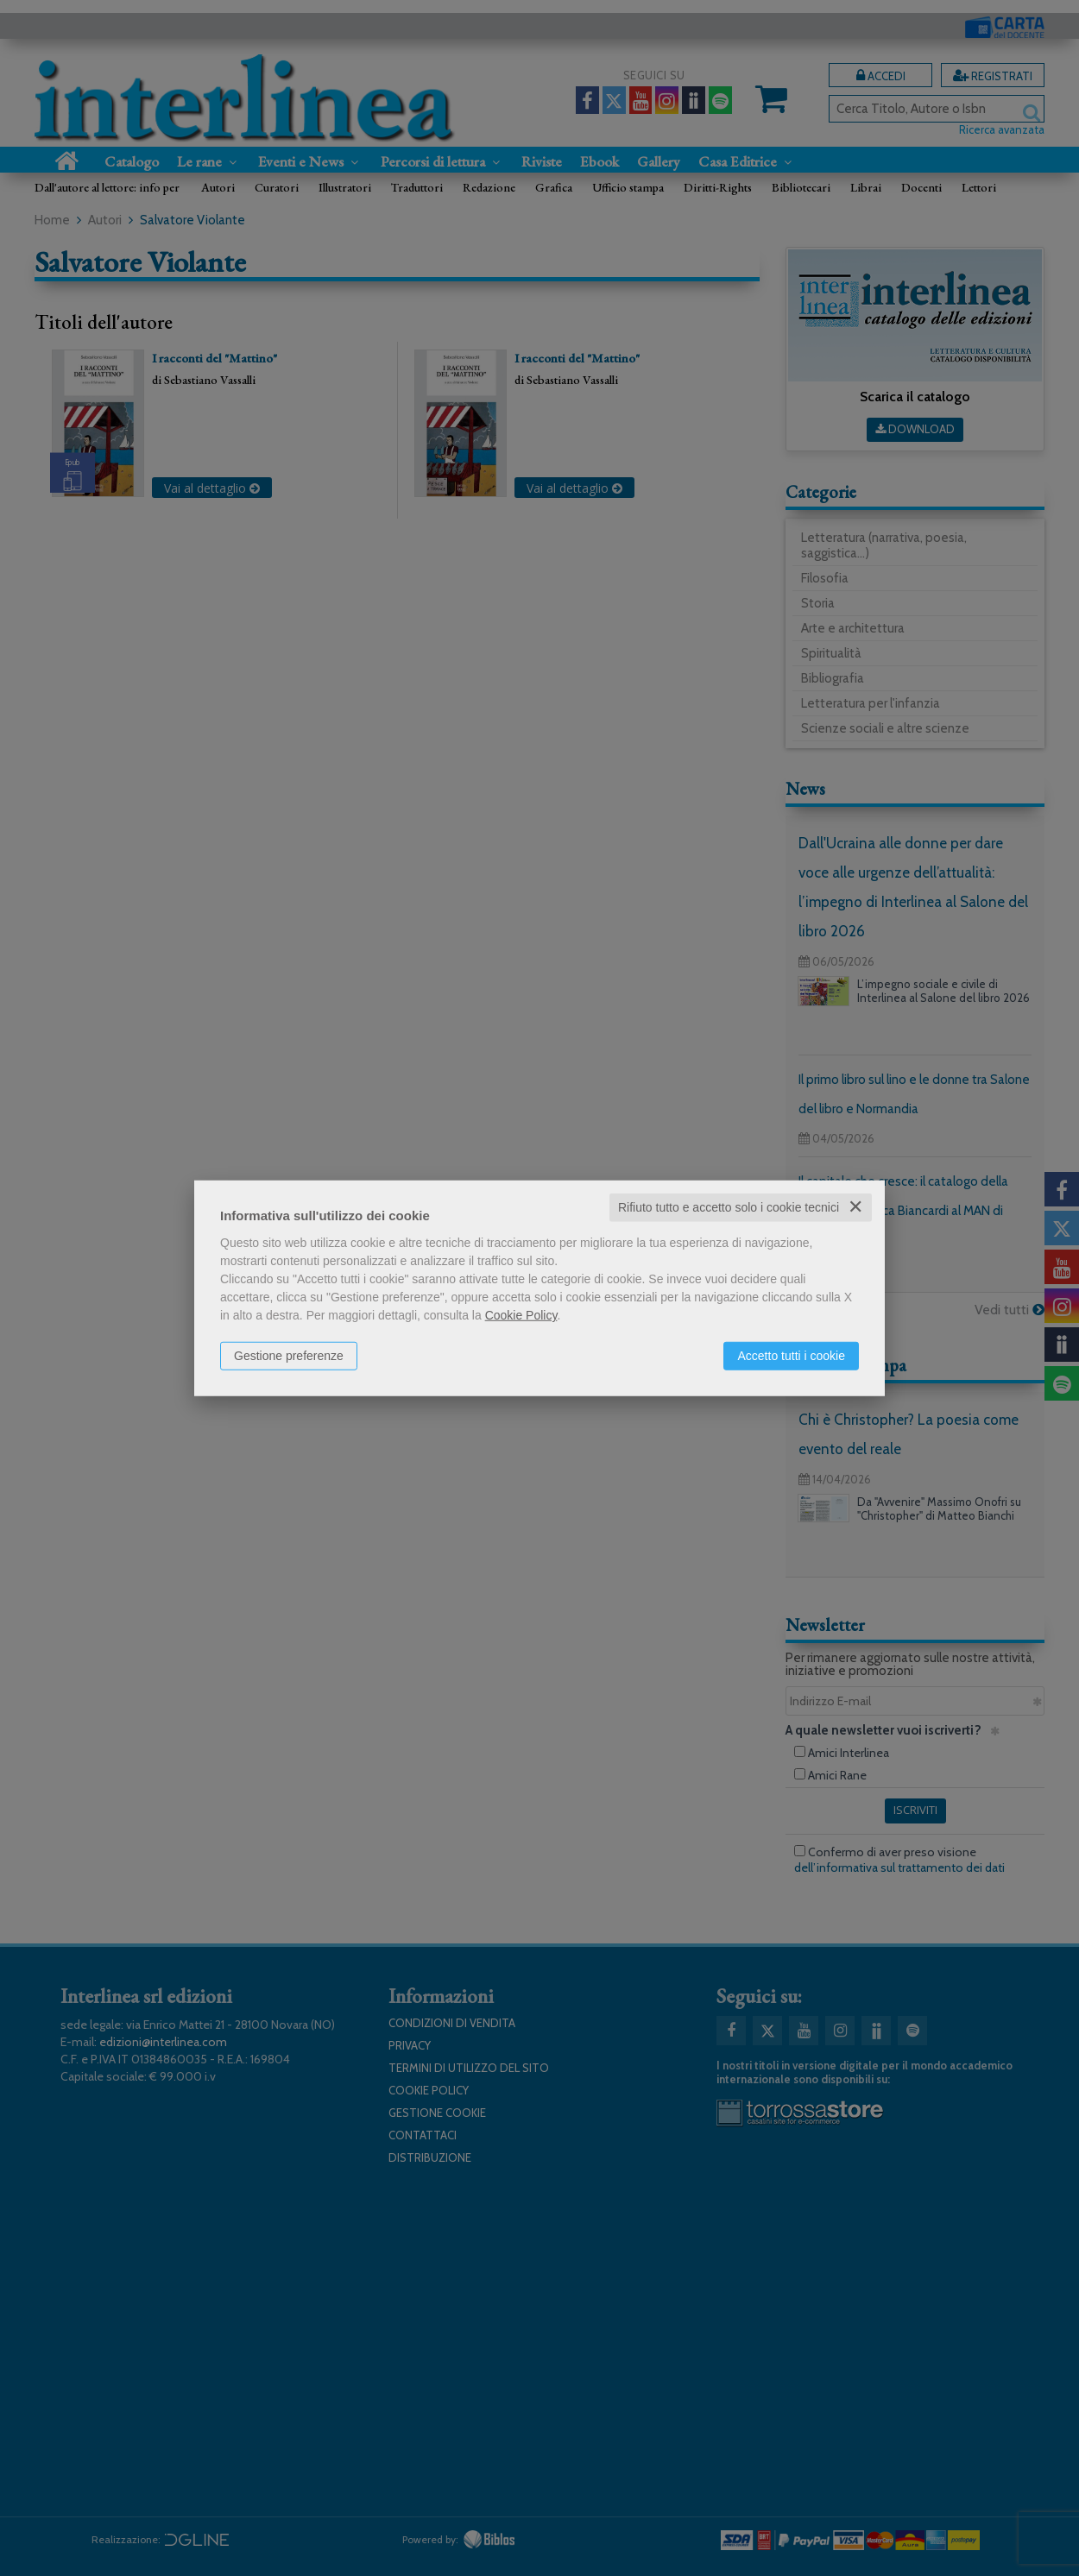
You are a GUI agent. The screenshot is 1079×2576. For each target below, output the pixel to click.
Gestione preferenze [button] (289, 1356)
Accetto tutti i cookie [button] (791, 1356)
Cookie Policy (521, 1315)
